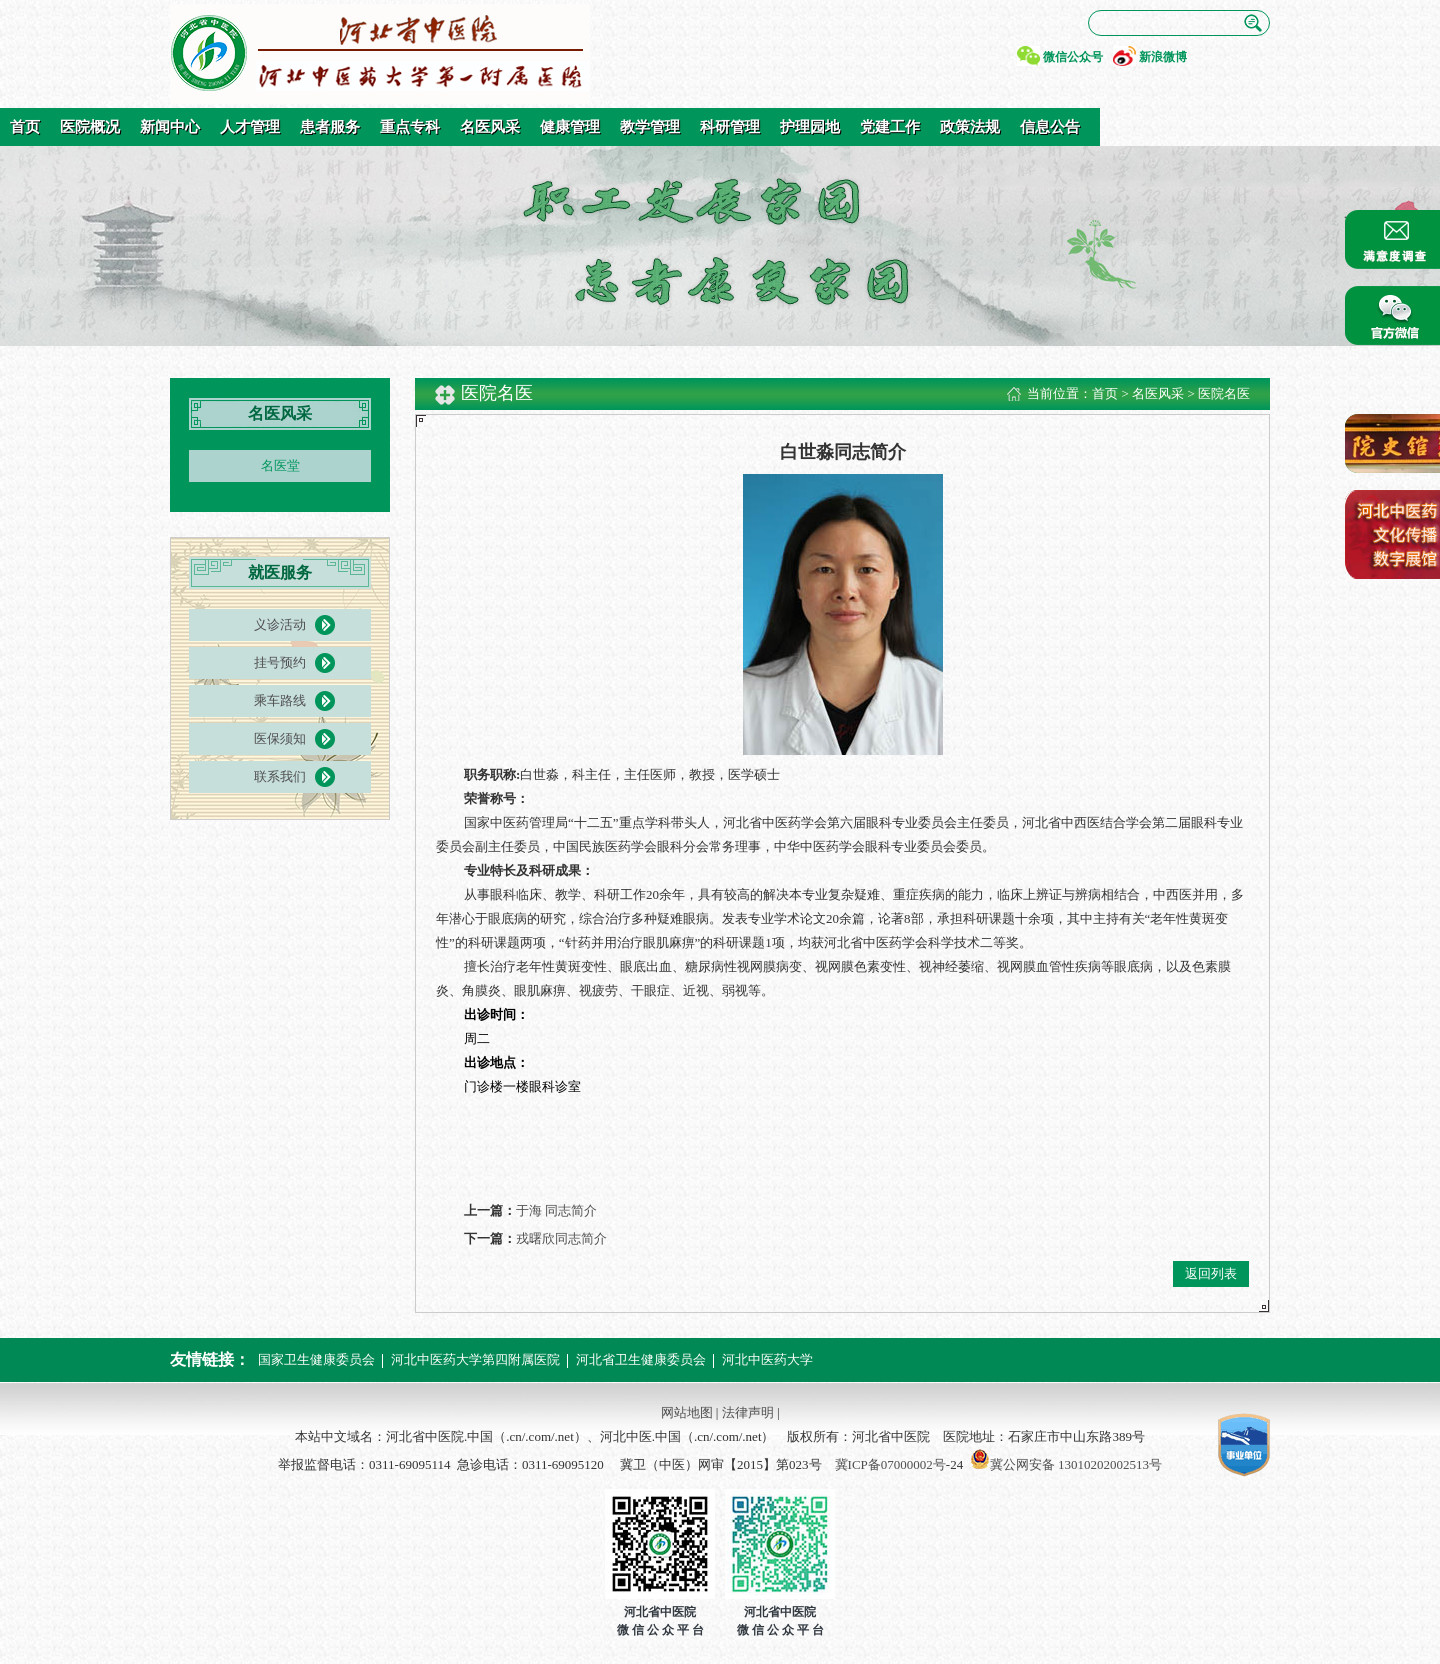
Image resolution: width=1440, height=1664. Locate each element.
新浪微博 (1163, 57)
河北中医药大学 (767, 1359)
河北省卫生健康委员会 (641, 1359)
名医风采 (490, 127)
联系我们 (280, 776)
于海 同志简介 (556, 1210)
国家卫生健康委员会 (316, 1359)
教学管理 (650, 127)
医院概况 (90, 127)
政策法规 (970, 127)
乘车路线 (280, 700)
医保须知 (280, 738)
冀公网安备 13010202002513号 (1076, 1464)
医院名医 (1224, 393)
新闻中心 (170, 127)
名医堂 (280, 465)
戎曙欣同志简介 (561, 1238)
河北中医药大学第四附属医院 (475, 1359)
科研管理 (730, 127)
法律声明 (748, 1412)
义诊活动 (280, 624)
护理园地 (810, 127)
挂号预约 (280, 662)
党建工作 (890, 127)
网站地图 (687, 1412)
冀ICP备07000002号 (890, 1464)
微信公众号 (1073, 57)
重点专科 (410, 127)
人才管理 (250, 127)
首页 (25, 127)
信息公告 (1050, 127)
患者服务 (330, 127)
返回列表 (1211, 1273)
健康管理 (570, 127)
